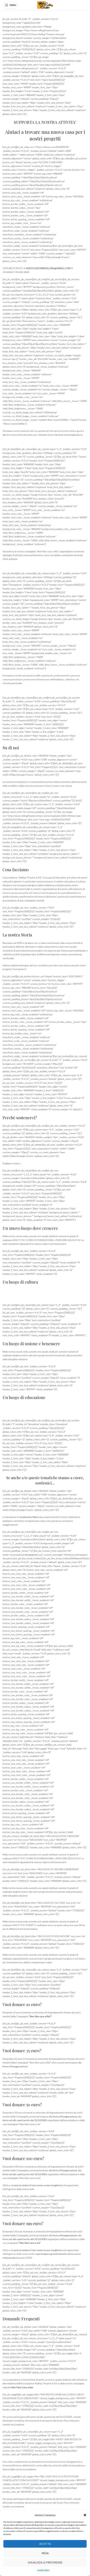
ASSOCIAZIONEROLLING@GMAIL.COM (48, 268)
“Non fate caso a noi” (30, 2242)
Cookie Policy (43, 2570)
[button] (85, 2515)
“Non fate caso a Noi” (40, 2016)
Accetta (45, 2543)
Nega (45, 2553)
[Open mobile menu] (10, 5)
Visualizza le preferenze (45, 2562)
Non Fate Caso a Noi (22, 2387)
